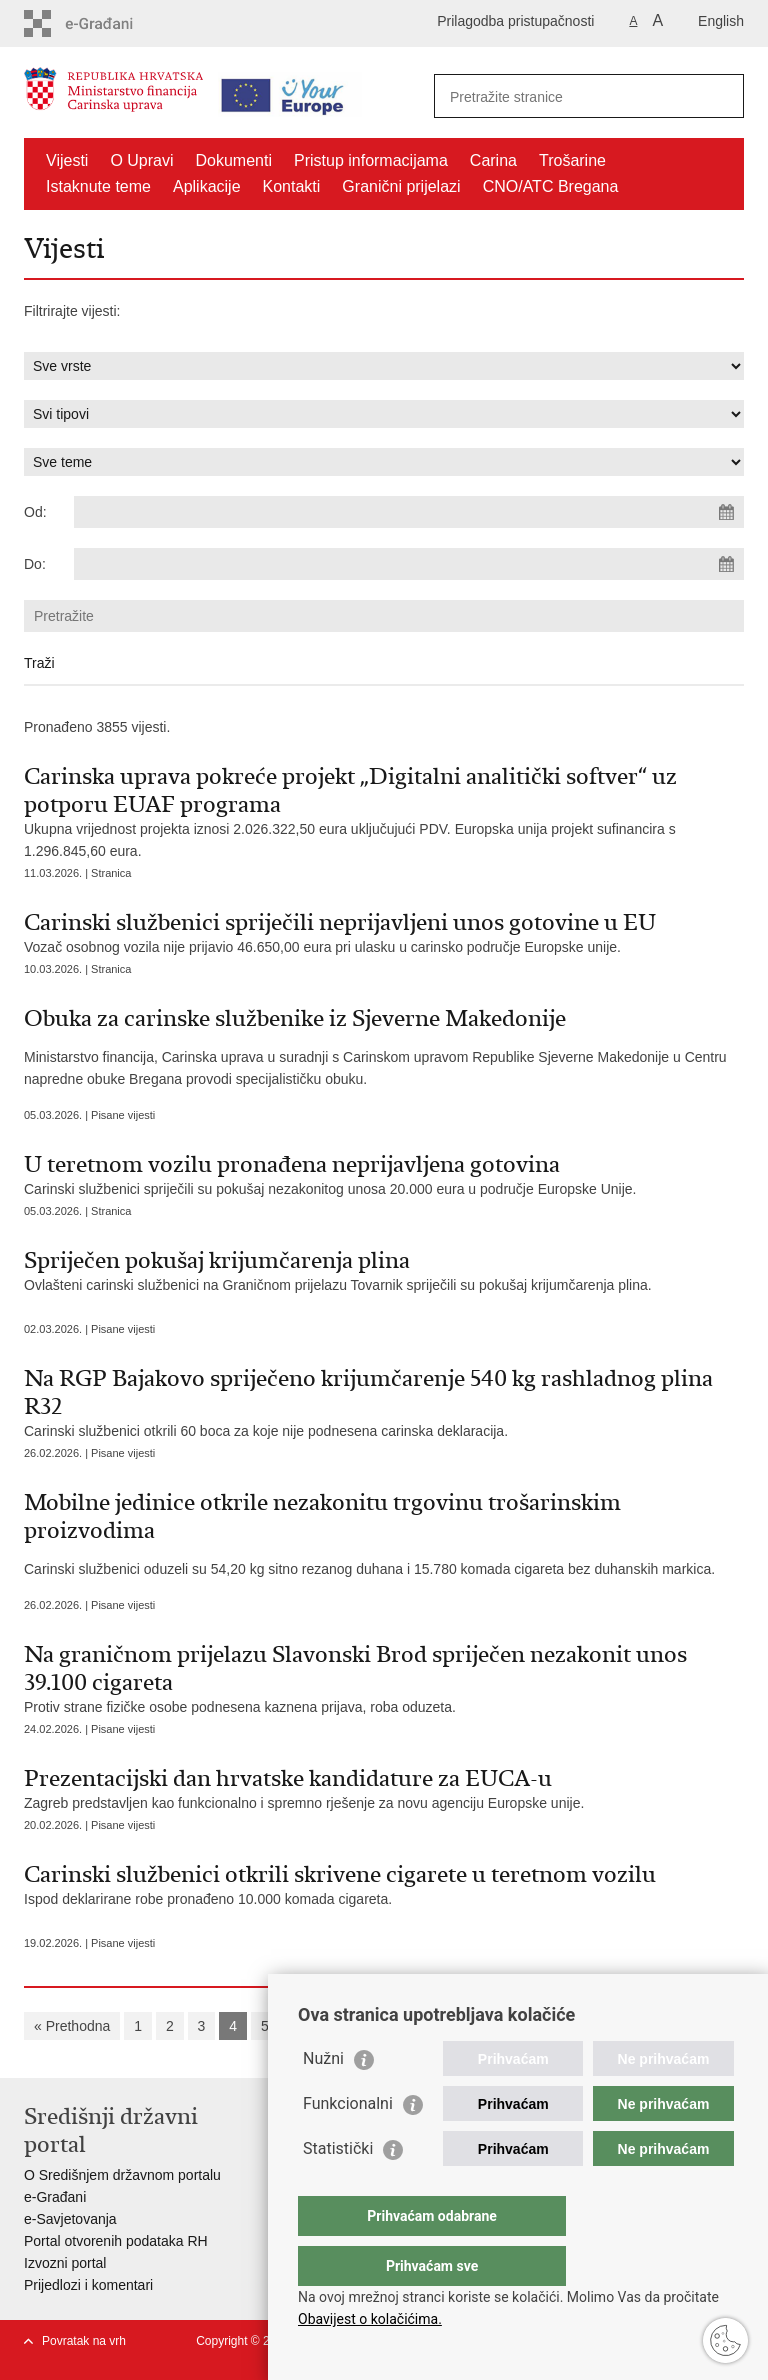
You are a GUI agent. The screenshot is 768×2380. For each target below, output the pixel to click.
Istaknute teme (98, 186)
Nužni (323, 2098)
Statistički (338, 2188)
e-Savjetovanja (70, 2219)
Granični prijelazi (401, 186)
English (721, 21)
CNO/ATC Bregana (551, 186)
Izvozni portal (65, 2263)
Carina (493, 160)
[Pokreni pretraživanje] (721, 96)
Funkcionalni (348, 2143)
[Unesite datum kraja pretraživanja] (409, 564)
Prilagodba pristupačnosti (515, 21)
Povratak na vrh (84, 2341)
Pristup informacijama (371, 160)
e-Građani (55, 2197)
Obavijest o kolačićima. (370, 2319)
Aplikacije (207, 186)
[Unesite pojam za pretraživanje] (567, 96)
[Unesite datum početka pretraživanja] (409, 512)
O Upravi (141, 160)
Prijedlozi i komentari (88, 2285)
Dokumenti (234, 160)
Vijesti (67, 160)
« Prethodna (72, 2026)
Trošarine (572, 160)
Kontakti (292, 186)
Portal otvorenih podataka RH (116, 2241)
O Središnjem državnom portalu (122, 2175)
